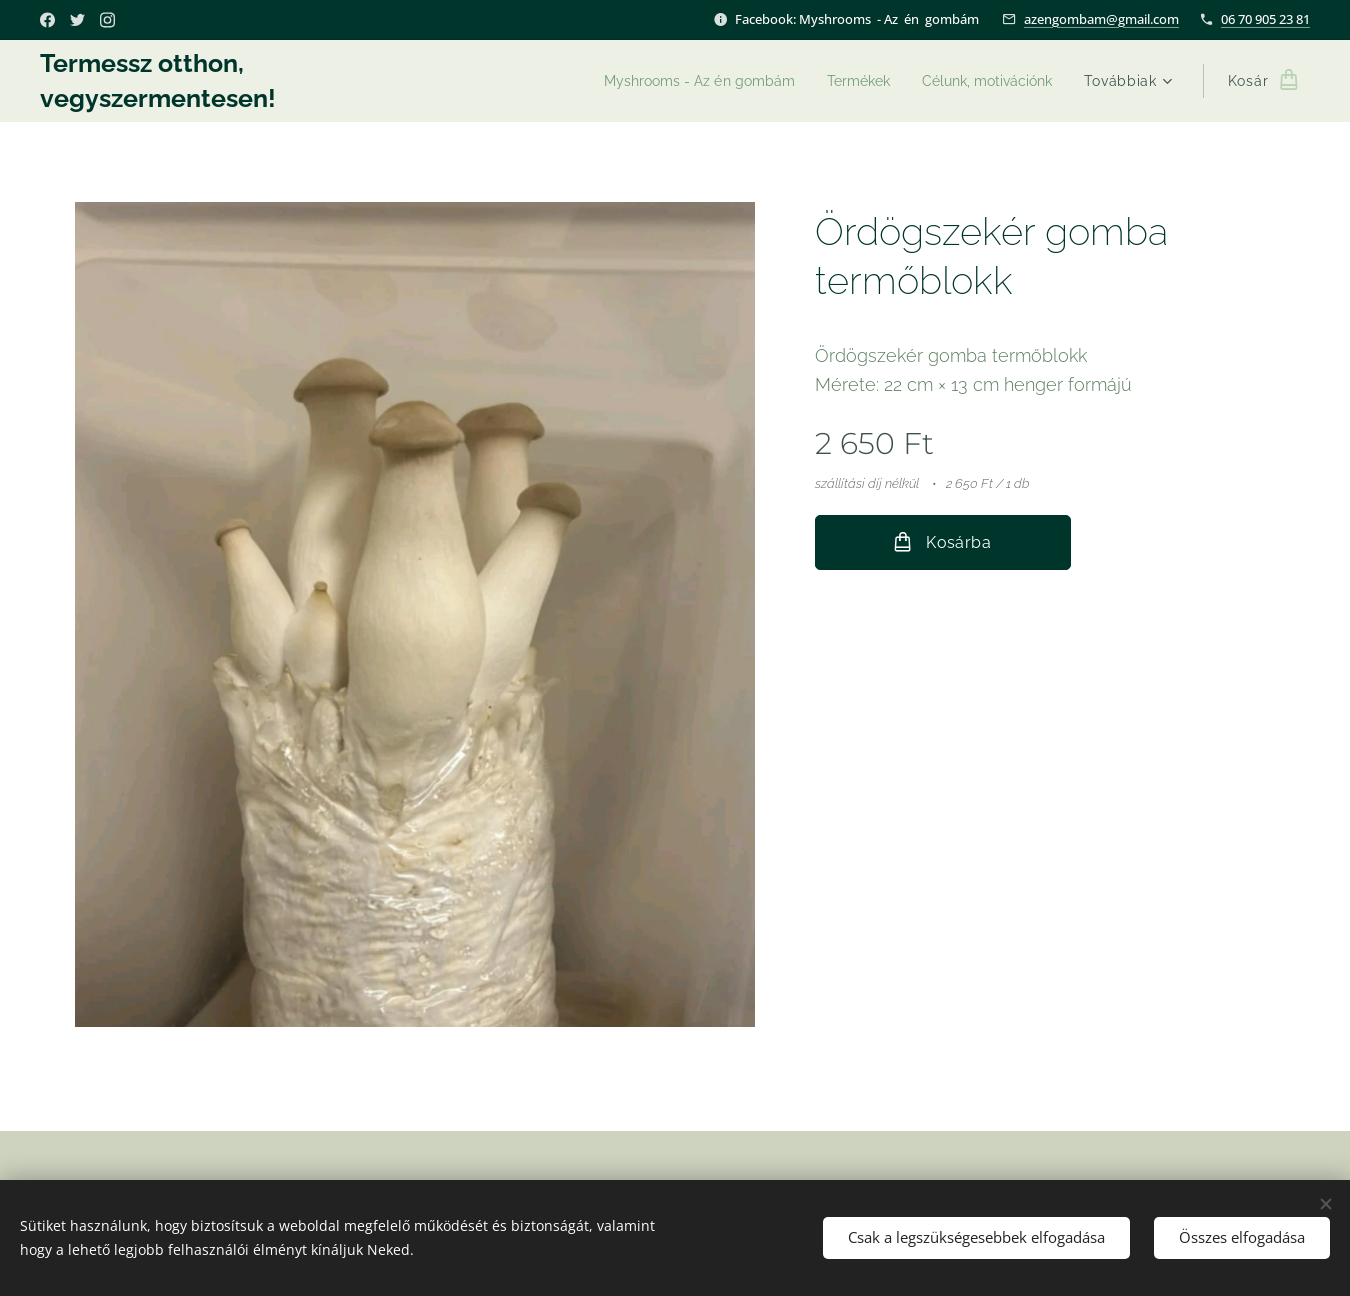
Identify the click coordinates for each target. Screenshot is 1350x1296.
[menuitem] (679, 81)
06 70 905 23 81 (1265, 19)
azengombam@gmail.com (1101, 19)
